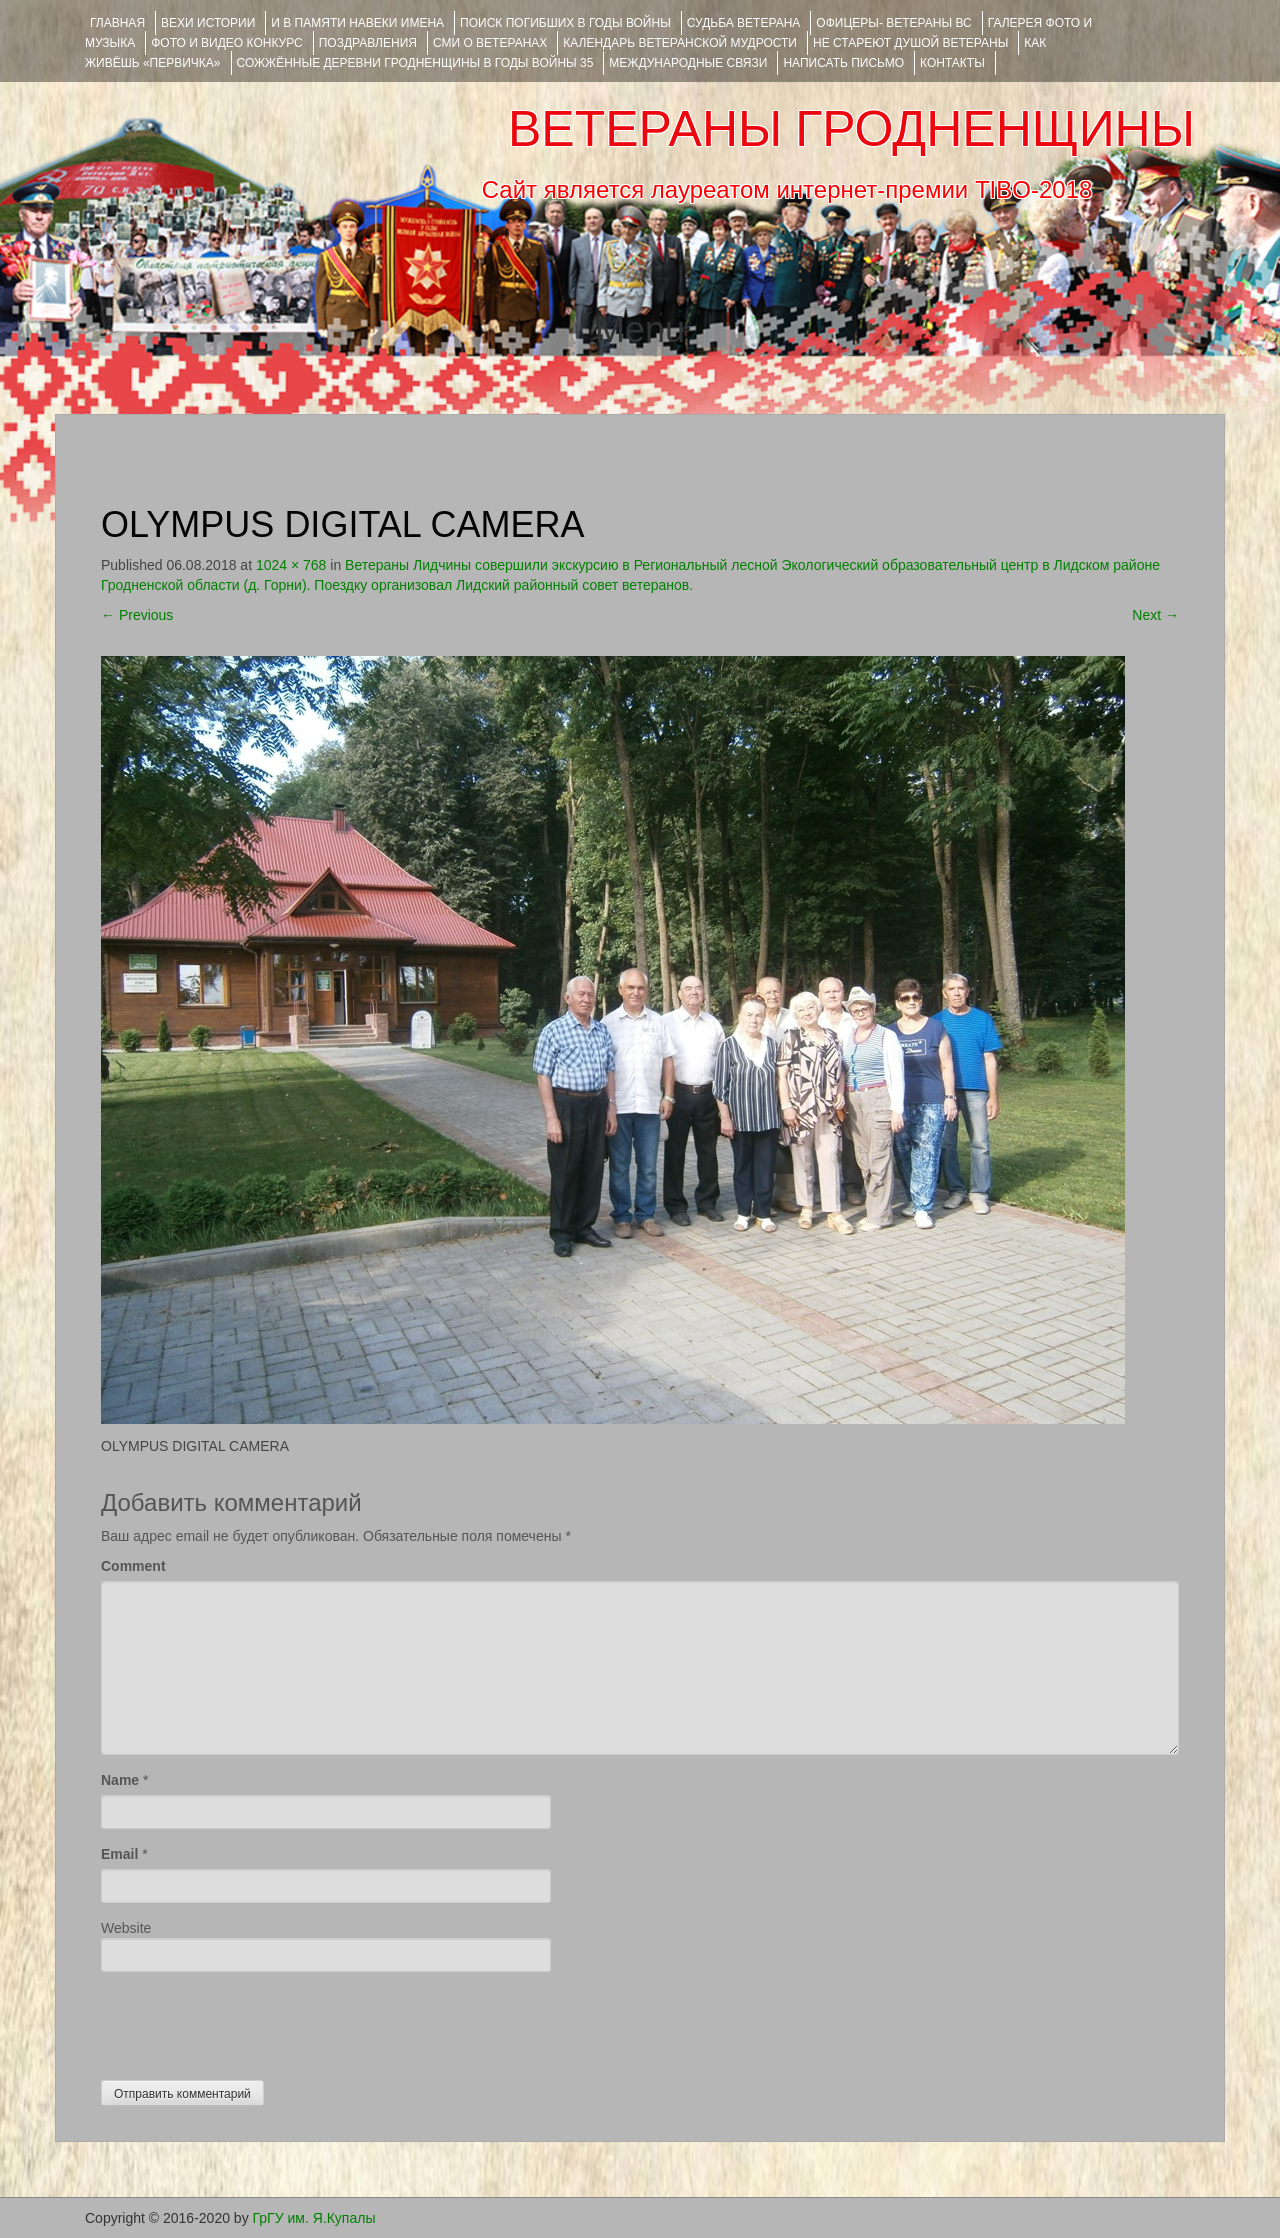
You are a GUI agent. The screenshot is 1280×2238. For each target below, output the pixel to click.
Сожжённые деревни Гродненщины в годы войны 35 (415, 63)
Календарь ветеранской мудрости (680, 43)
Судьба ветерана (744, 23)
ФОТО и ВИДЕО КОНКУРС (226, 43)
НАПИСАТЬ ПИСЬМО (843, 63)
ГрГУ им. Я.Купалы (314, 2218)
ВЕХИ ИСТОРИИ (208, 23)
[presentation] (253, 2021)
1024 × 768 (291, 565)
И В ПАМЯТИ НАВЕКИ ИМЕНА (357, 23)
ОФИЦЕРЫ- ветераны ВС (893, 23)
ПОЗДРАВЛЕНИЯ (368, 43)
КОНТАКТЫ (952, 63)
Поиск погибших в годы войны (565, 23)
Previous (137, 615)
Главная (117, 23)
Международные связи (688, 63)
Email (119, 1854)
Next (1155, 615)
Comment (133, 1566)
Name (120, 1780)
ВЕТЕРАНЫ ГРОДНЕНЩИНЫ (851, 129)
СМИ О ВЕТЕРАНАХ (490, 43)
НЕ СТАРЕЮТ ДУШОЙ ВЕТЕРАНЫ (910, 43)
